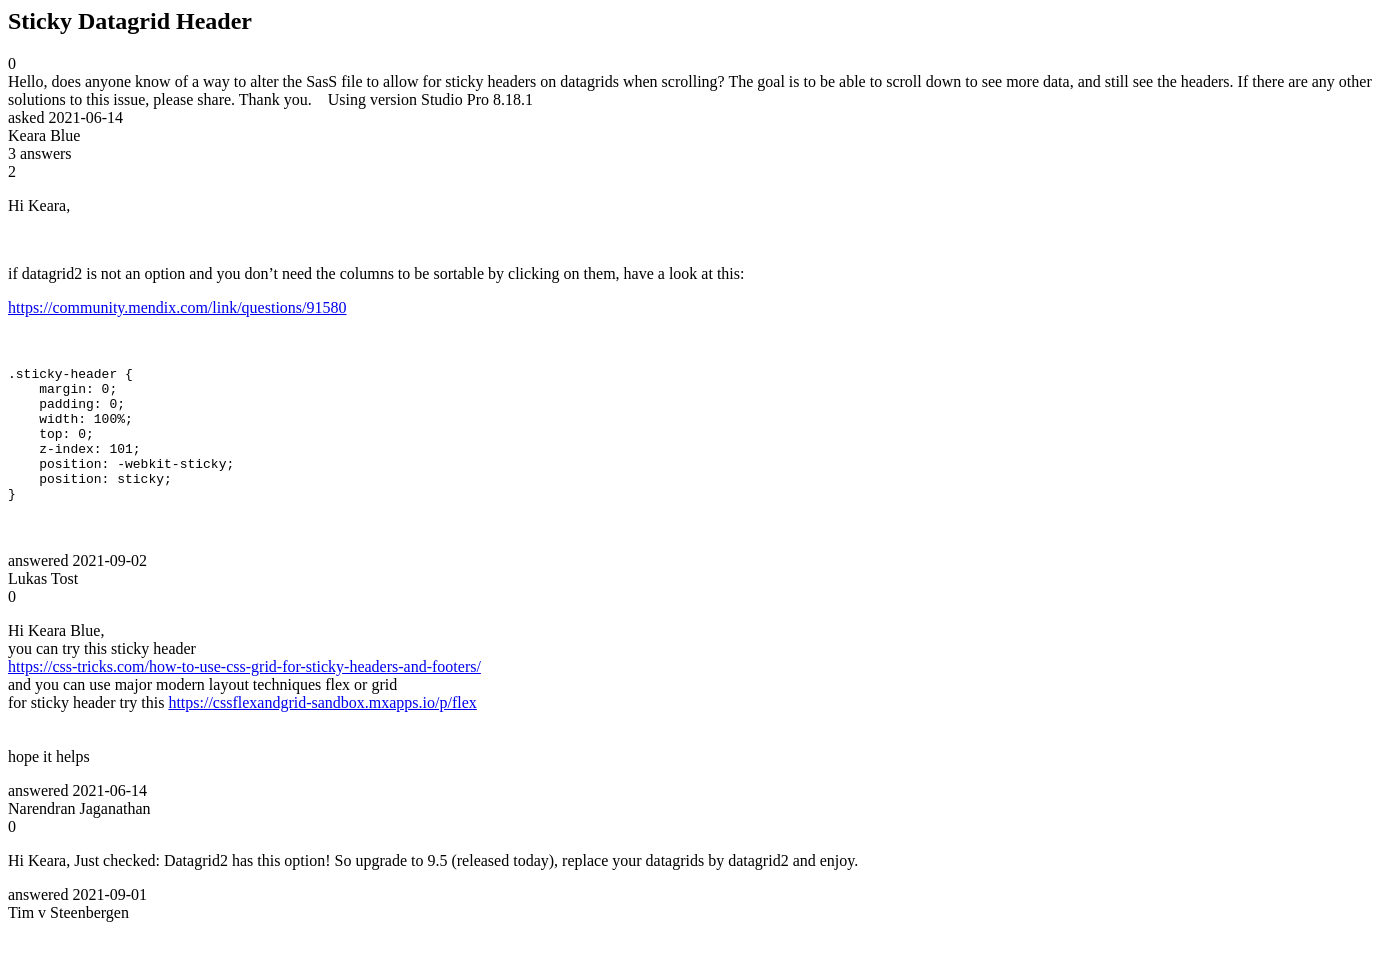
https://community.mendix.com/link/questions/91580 (177, 307)
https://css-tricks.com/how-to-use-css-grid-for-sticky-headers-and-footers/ (244, 693)
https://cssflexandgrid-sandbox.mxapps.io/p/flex (322, 729)
